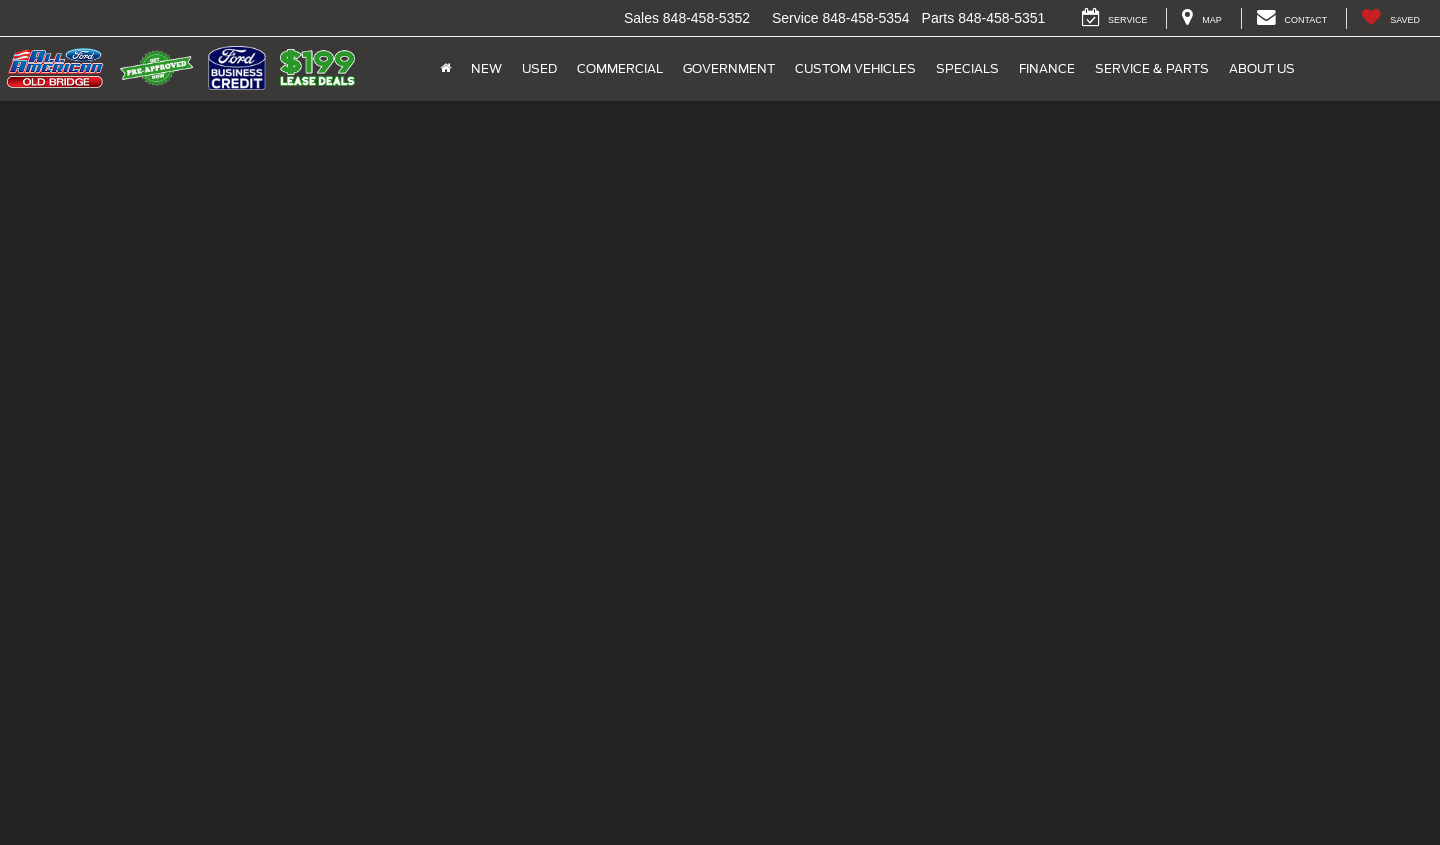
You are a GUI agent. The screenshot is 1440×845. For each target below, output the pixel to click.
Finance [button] (1047, 68)
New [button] (486, 68)
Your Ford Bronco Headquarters (720, 480)
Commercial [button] (620, 68)
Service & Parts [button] (1152, 68)
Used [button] (539, 68)
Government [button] (729, 68)
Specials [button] (967, 68)
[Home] (445, 69)
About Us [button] (1262, 68)
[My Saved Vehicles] (1390, 18)
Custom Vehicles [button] (855, 68)
